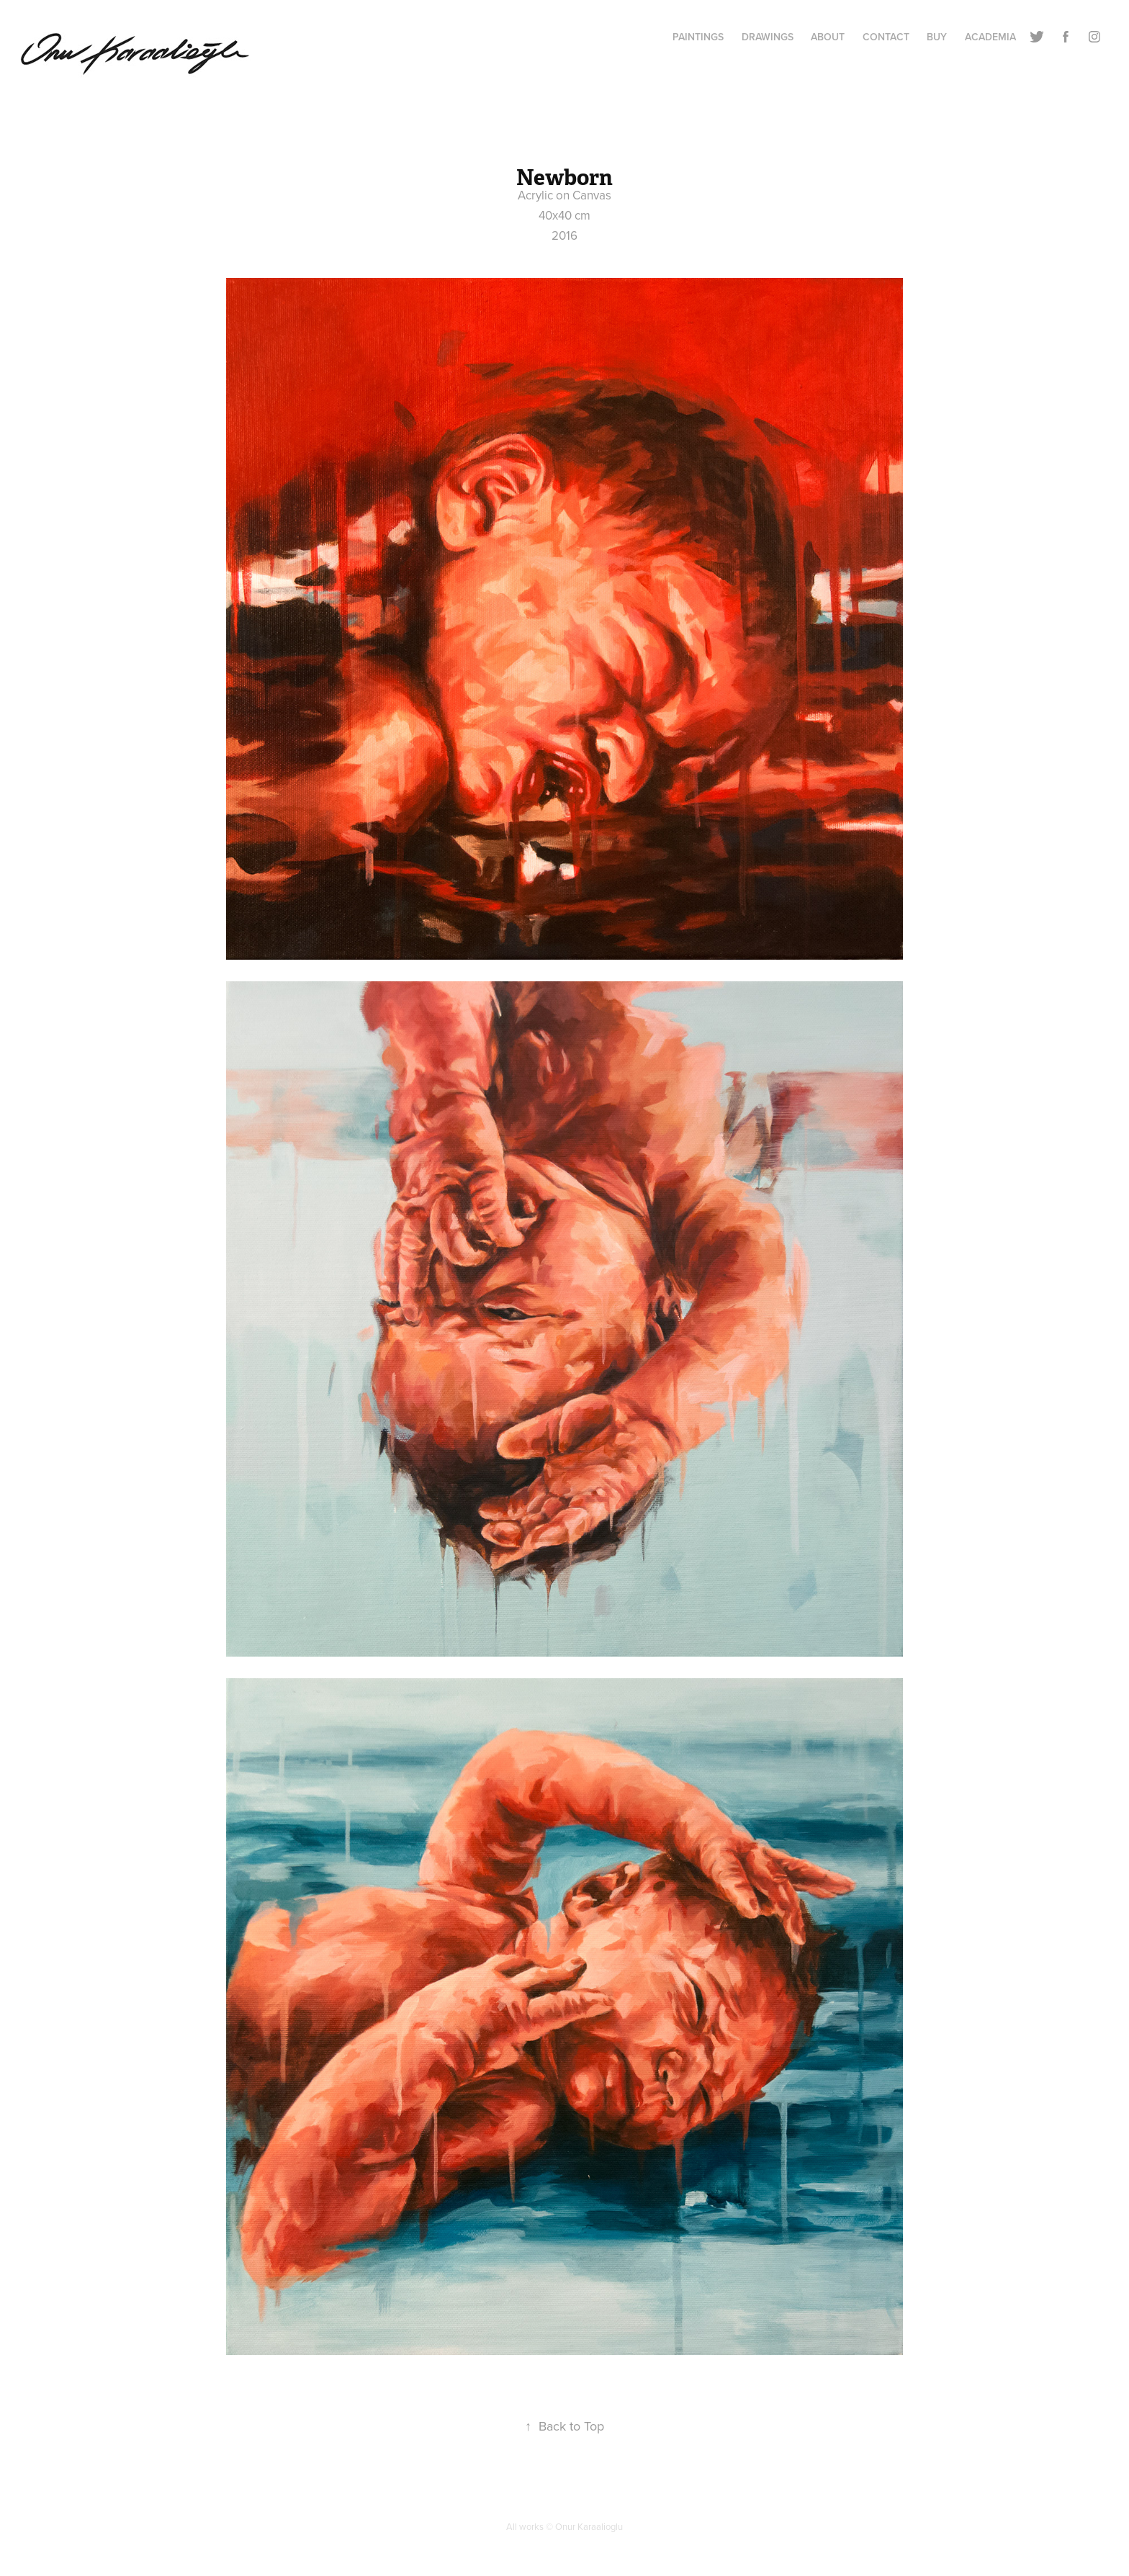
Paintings (698, 37)
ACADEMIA (990, 37)
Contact (886, 37)
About (828, 37)
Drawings (767, 37)
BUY (937, 37)
